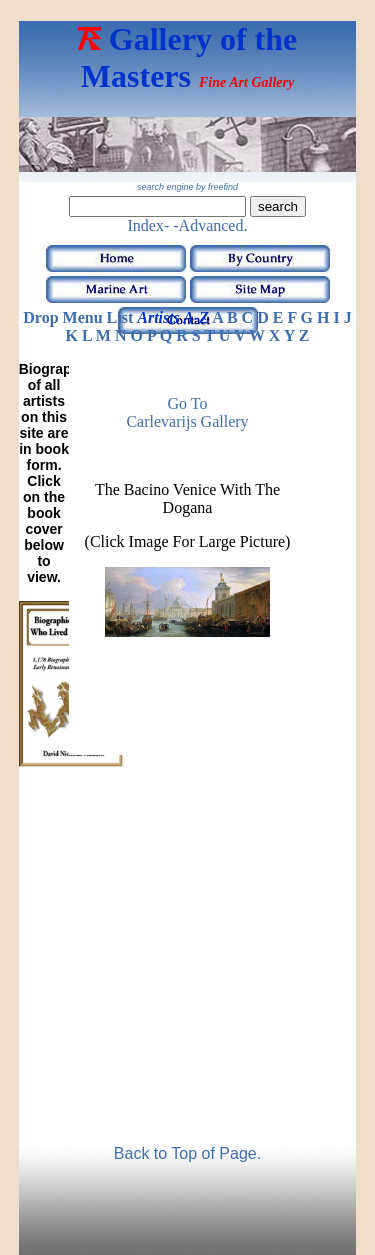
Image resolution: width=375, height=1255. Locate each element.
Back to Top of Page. (187, 1153)
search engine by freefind (187, 187)
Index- (149, 225)
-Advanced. (210, 225)
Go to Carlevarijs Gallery (187, 412)
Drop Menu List (78, 317)
